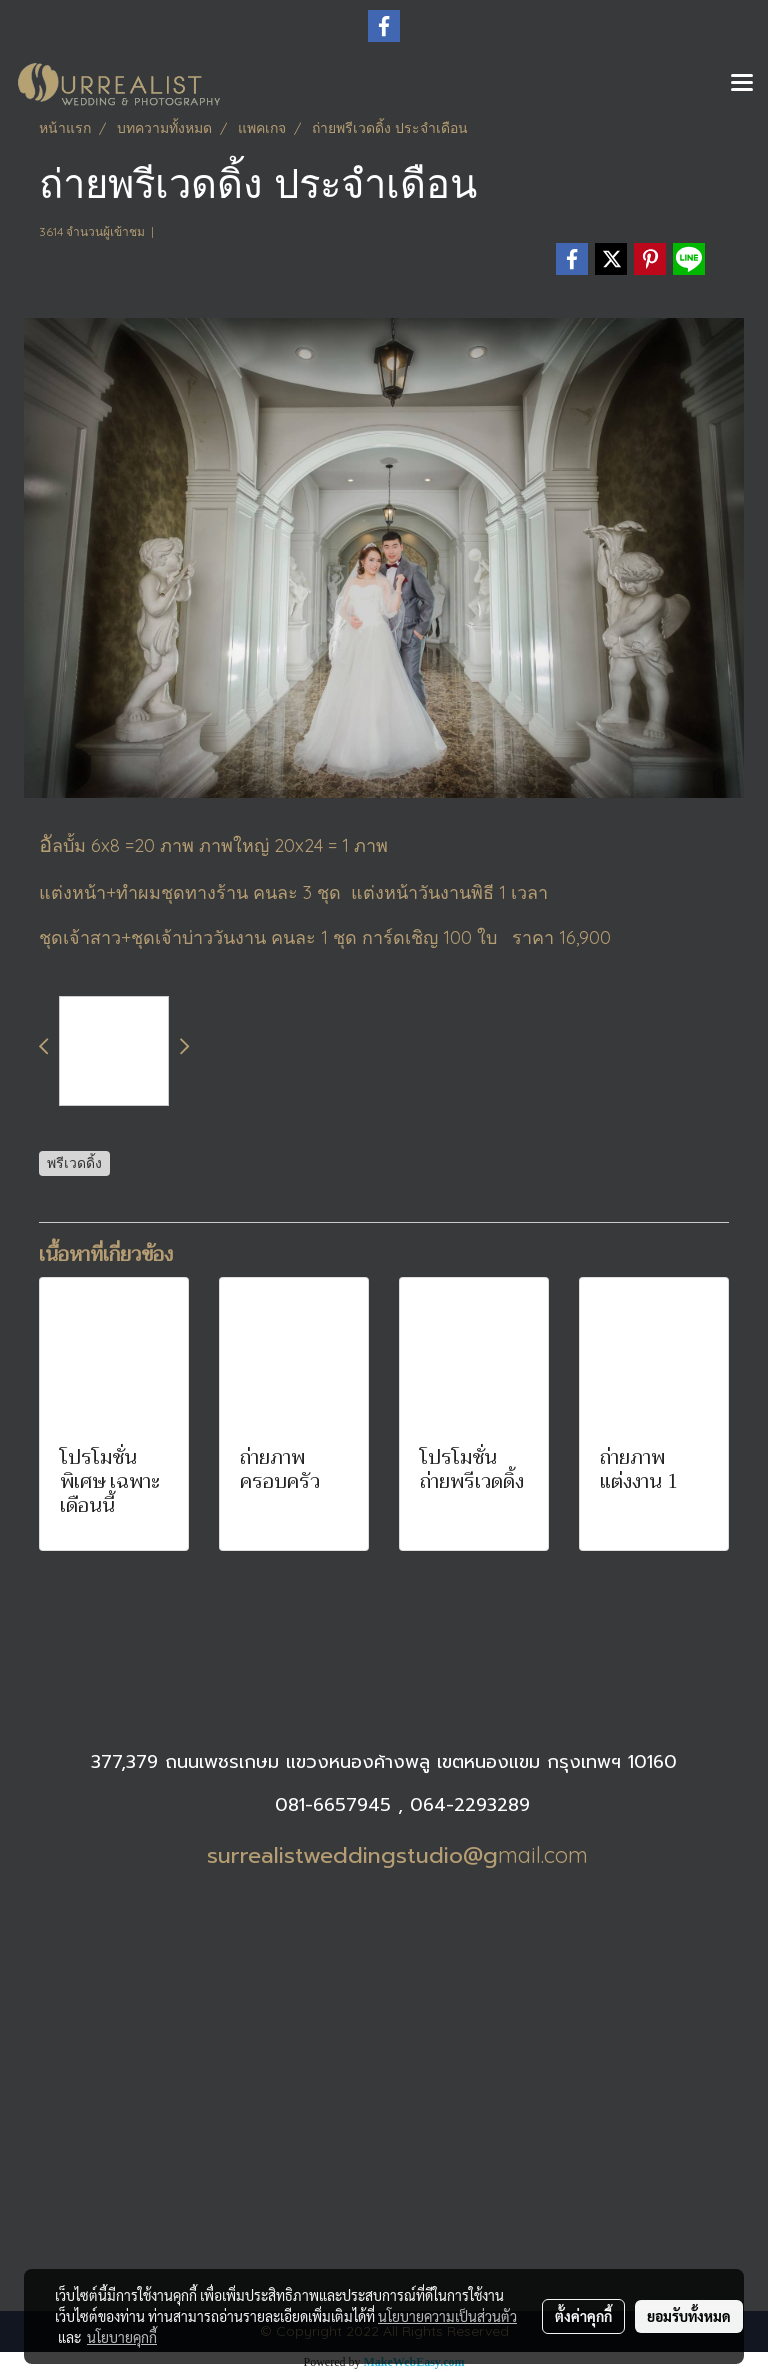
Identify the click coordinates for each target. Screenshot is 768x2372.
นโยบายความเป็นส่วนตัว (447, 2316)
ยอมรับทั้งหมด (689, 2316)
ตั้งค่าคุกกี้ (583, 2316)
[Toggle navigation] (742, 84)
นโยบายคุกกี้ (122, 2337)
